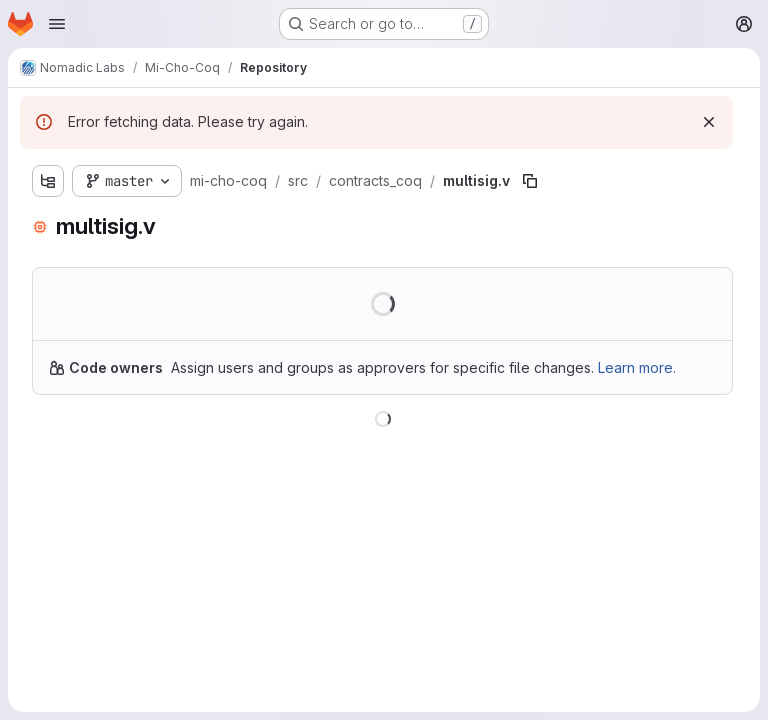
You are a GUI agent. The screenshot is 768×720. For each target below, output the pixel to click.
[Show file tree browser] (48, 181)
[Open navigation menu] (57, 24)
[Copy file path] (530, 181)
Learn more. (637, 367)
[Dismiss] (709, 122)
